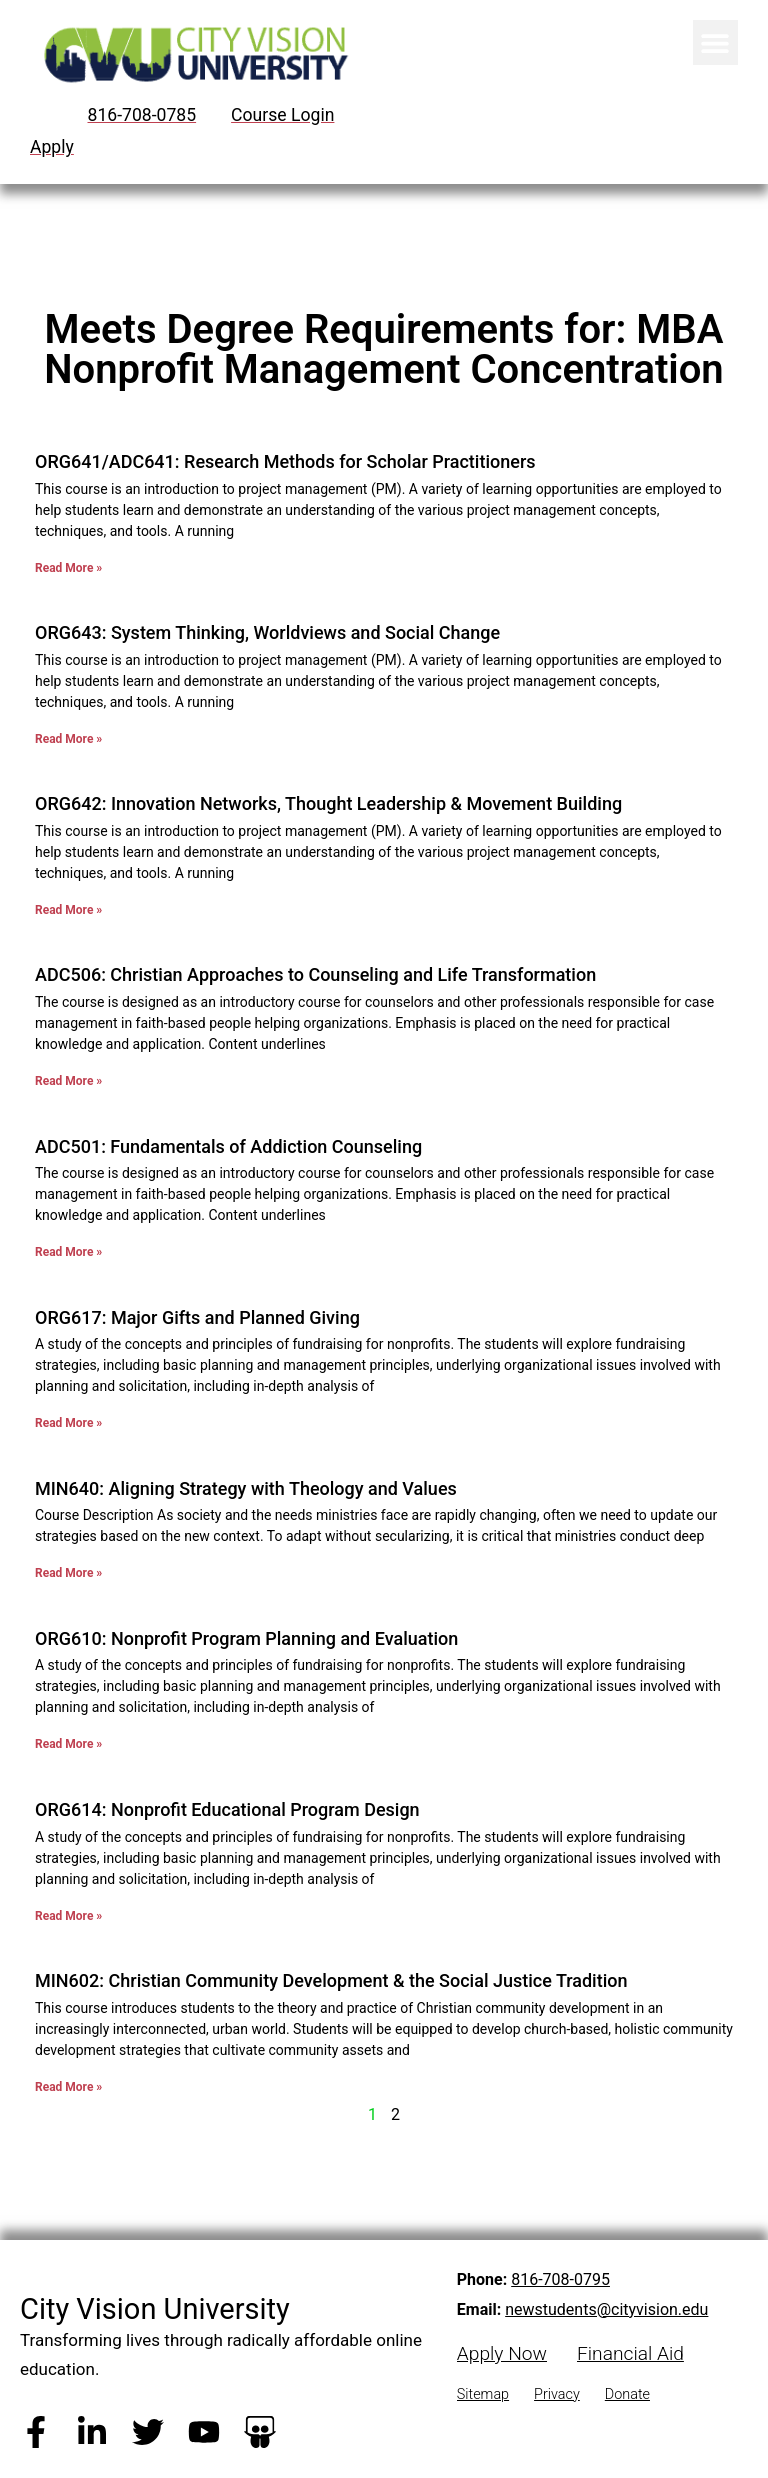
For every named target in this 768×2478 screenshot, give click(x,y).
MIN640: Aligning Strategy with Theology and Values (246, 1488)
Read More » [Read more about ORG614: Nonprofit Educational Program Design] (68, 1916)
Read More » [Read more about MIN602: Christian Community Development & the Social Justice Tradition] (68, 2087)
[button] (715, 42)
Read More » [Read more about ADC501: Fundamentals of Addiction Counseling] (68, 1252)
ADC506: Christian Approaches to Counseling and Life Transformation (315, 974)
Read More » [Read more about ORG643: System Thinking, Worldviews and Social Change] (68, 739)
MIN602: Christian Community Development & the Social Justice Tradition (331, 1980)
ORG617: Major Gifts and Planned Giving (197, 1317)
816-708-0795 (560, 2279)
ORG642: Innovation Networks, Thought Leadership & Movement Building (328, 803)
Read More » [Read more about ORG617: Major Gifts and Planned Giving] (68, 1423)
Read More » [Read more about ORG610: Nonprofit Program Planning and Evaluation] (68, 1744)
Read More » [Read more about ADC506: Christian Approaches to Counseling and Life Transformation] (68, 1081)
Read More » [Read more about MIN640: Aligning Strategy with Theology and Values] (68, 1573)
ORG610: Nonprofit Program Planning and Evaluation (246, 1638)
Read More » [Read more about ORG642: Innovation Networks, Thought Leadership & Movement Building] (68, 910)
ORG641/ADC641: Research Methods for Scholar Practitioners (285, 461)
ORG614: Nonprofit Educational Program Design (227, 1809)
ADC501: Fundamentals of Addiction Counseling (228, 1146)
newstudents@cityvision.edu (606, 2309)
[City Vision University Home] (192, 54)
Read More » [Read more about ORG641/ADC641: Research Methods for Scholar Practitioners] (68, 568)
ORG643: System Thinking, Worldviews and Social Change (267, 632)
